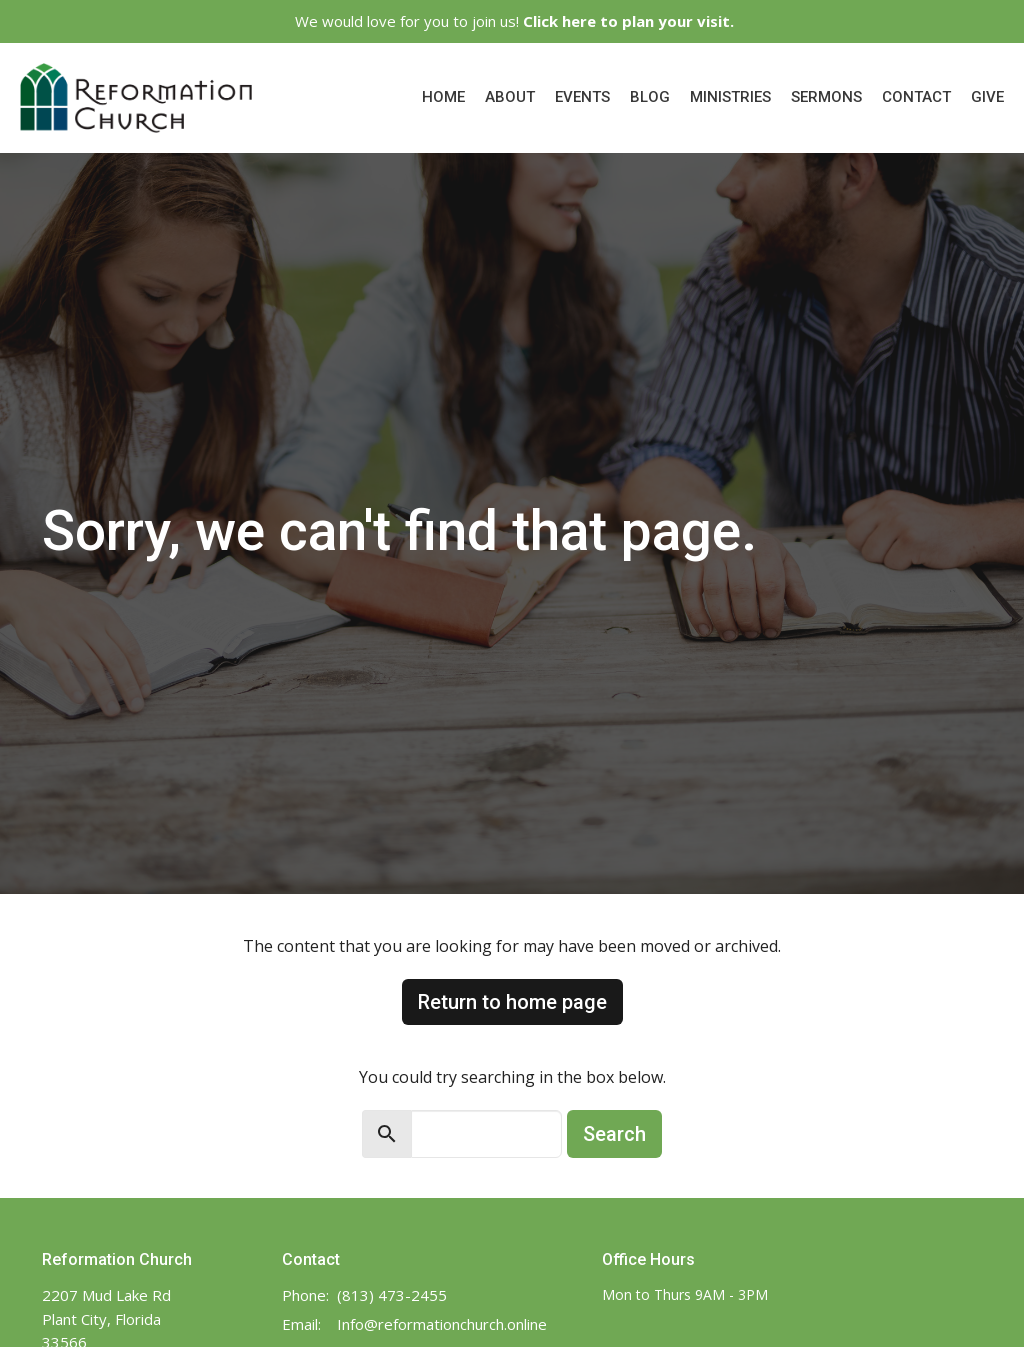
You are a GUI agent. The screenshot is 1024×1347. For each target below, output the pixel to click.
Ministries (730, 97)
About (510, 97)
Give (987, 97)
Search (614, 1134)
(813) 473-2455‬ (392, 1295)
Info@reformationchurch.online (442, 1324)
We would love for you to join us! (514, 21)
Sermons (826, 97)
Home (443, 97)
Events (582, 97)
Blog (650, 97)
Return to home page (512, 1002)
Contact (916, 97)
